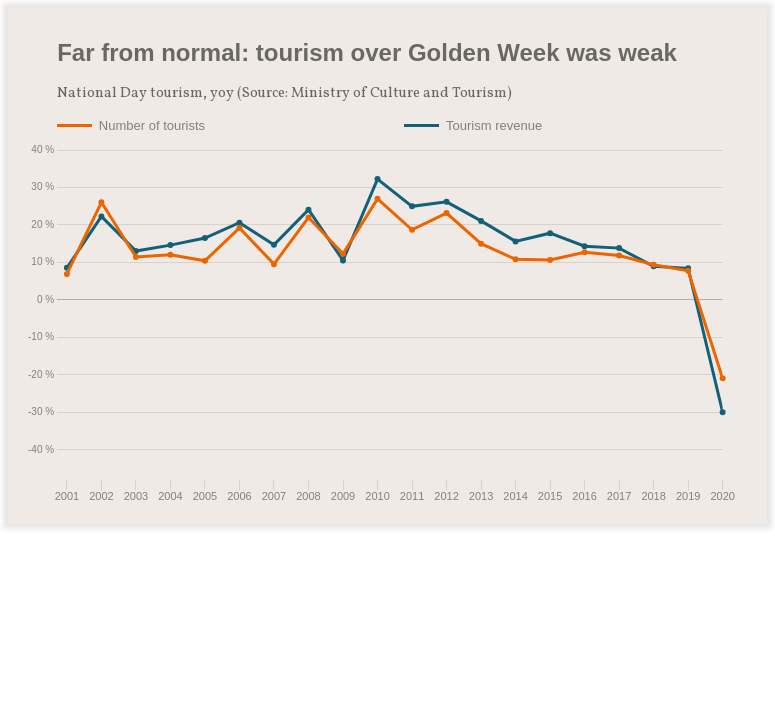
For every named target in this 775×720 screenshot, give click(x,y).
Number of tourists (152, 125)
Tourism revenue (494, 125)
